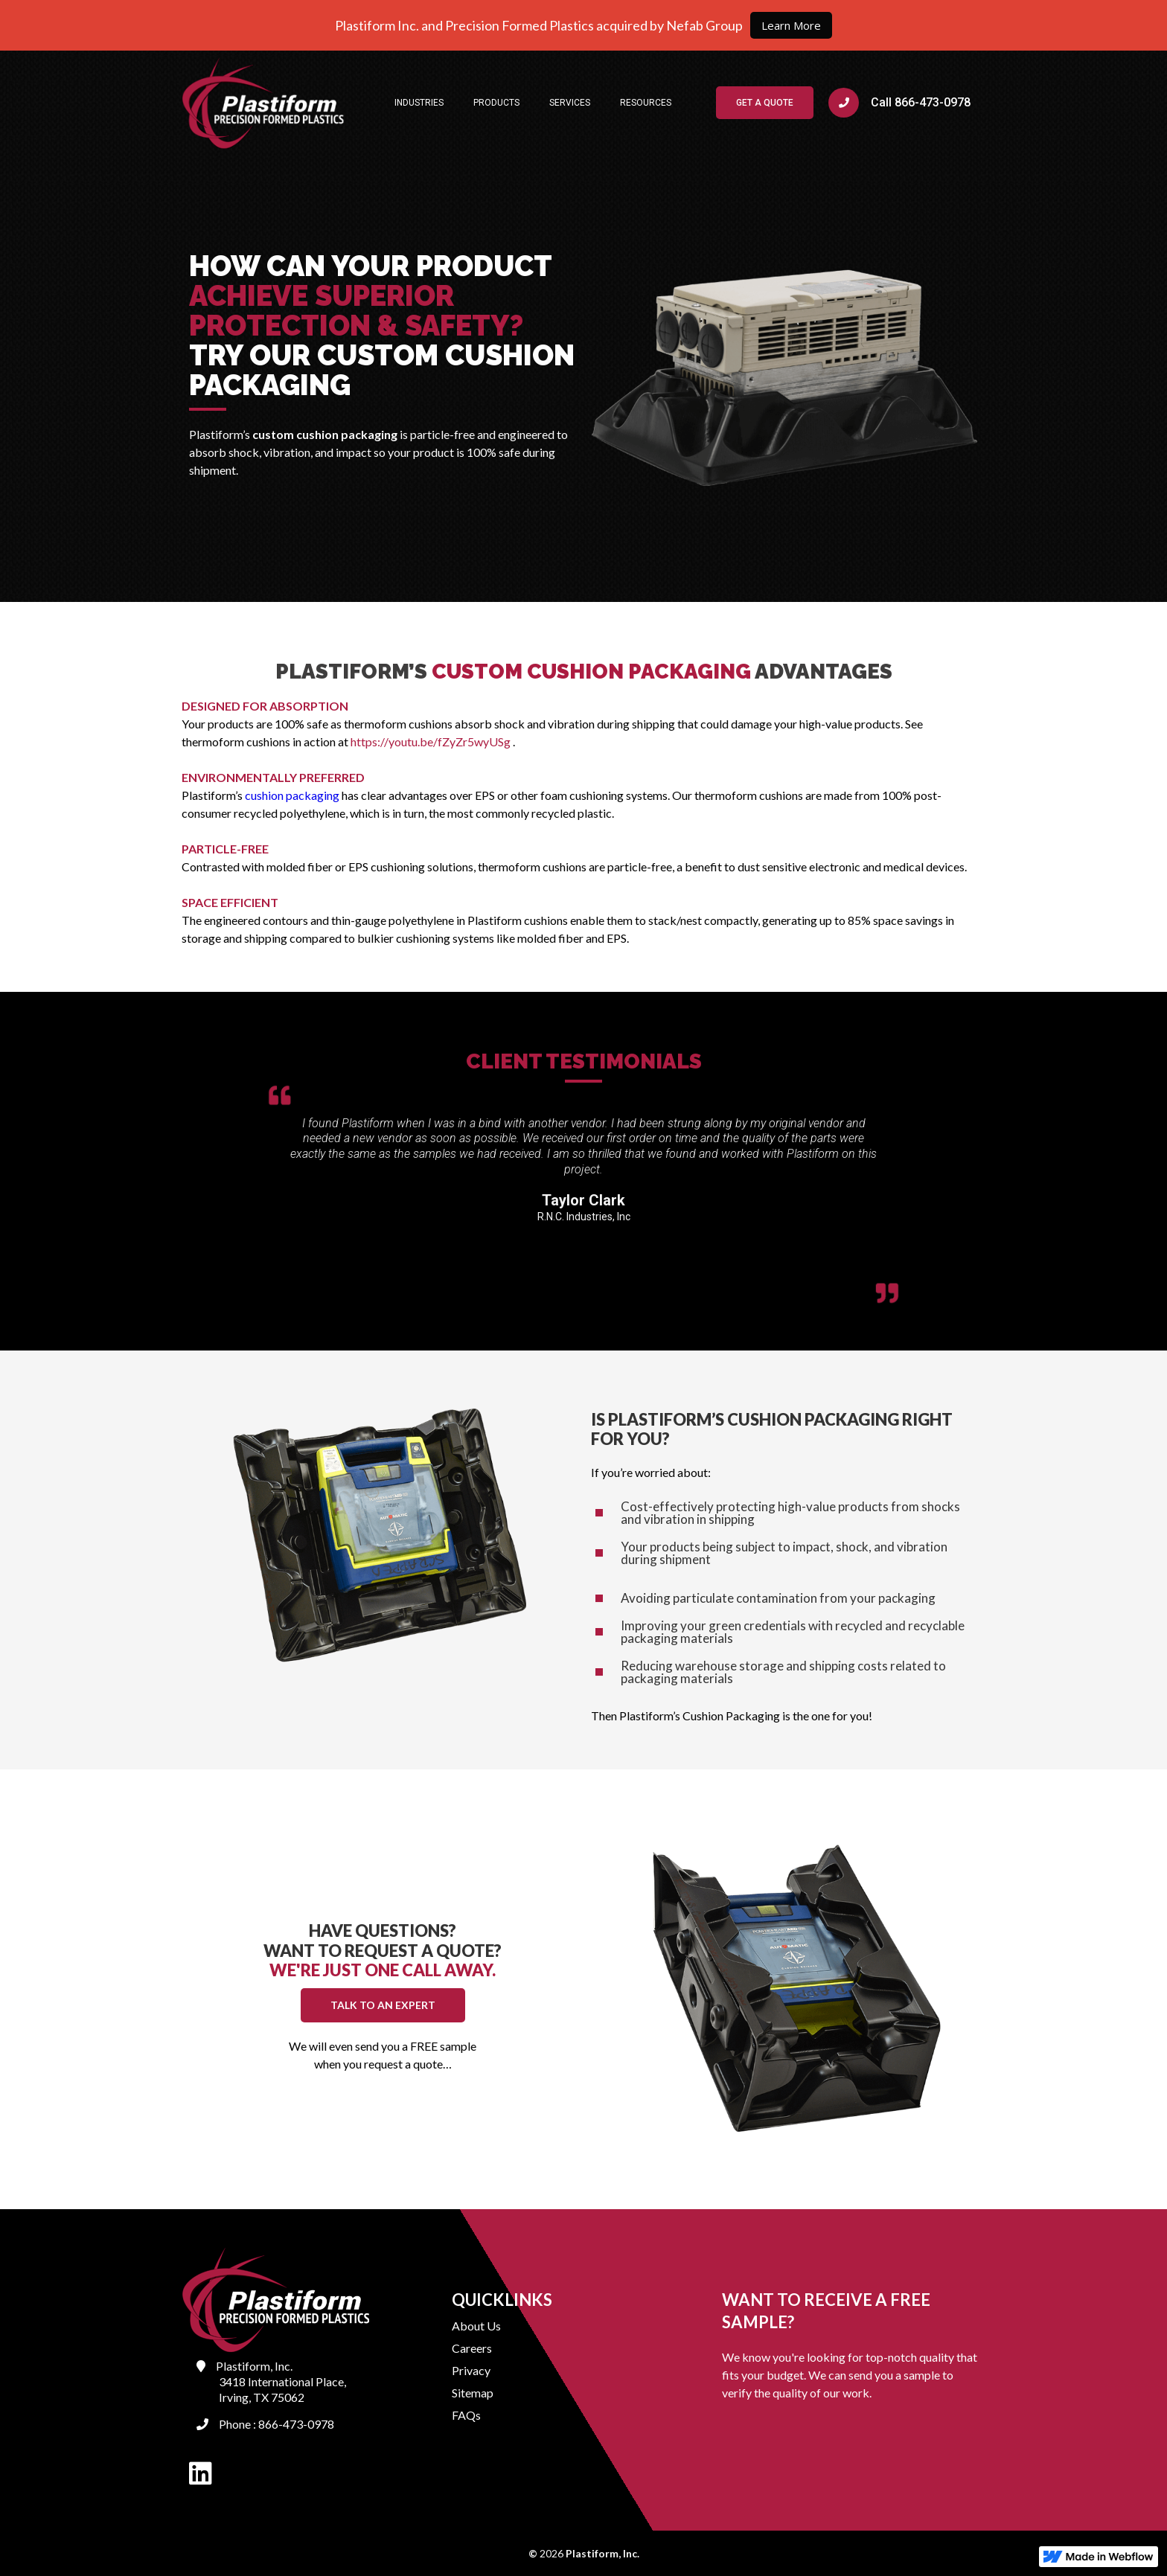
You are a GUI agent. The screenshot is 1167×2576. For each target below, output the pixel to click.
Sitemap (472, 2393)
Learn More (791, 25)
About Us (476, 2326)
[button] (419, 103)
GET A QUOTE (764, 102)
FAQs (466, 2415)
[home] (263, 103)
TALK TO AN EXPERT (382, 2005)
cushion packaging (292, 795)
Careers (472, 2348)
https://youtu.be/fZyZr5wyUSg (431, 741)
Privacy (471, 2370)
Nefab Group (703, 25)
